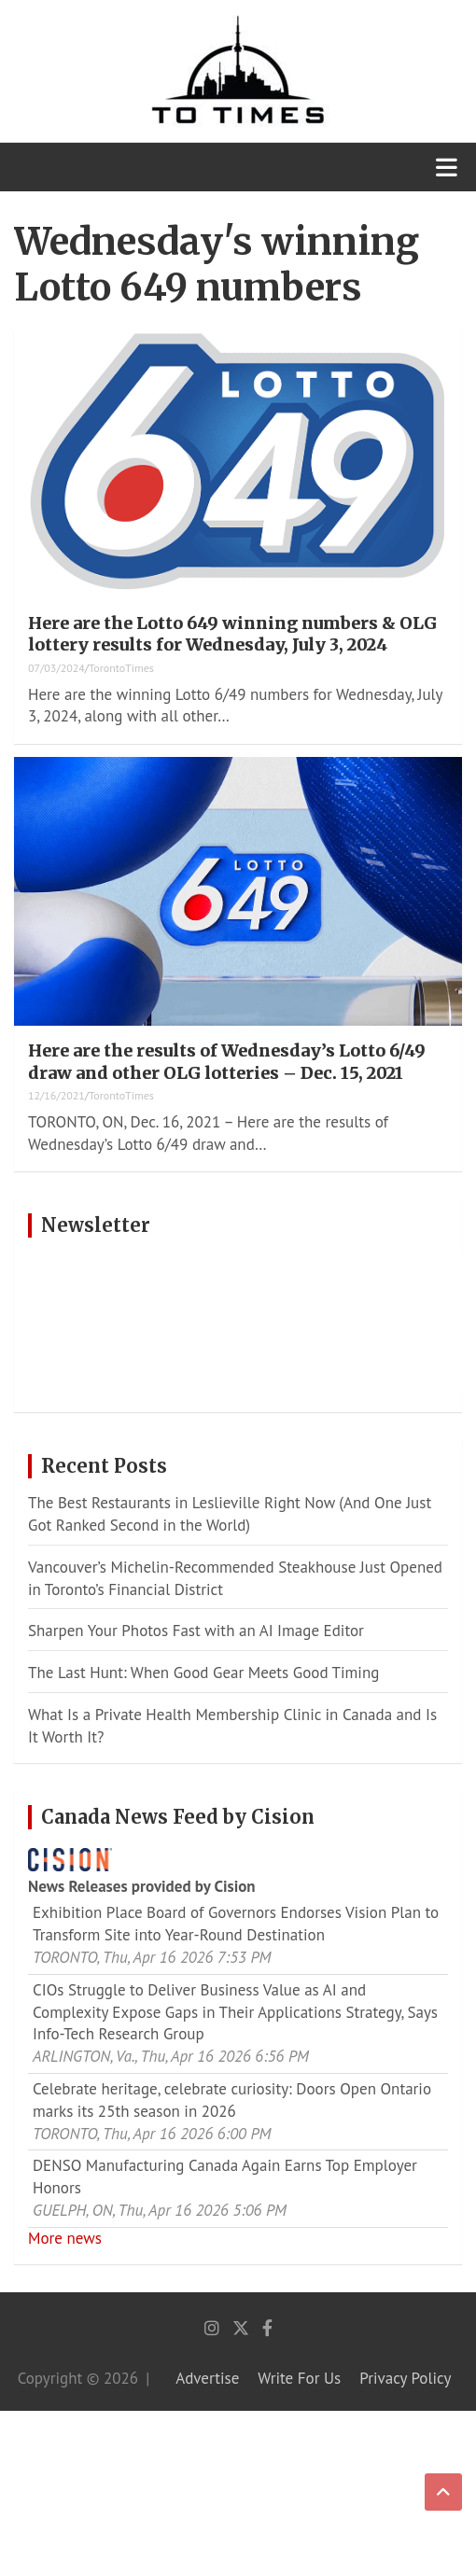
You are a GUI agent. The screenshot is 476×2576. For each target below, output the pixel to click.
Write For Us (299, 2378)
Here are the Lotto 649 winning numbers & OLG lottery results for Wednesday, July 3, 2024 (232, 633)
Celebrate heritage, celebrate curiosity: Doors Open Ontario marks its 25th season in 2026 (232, 2100)
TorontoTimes (121, 668)
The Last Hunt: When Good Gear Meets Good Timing (203, 1672)
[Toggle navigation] (446, 167)
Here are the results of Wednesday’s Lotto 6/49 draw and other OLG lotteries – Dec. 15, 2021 (227, 1061)
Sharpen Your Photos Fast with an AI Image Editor (196, 1630)
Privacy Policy (405, 2378)
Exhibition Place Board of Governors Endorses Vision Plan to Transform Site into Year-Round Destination (236, 1923)
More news (65, 2238)
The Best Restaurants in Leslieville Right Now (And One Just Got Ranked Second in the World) (229, 1513)
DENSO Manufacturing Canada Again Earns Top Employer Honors (225, 2176)
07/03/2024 (56, 668)
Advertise (207, 2378)
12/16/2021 (56, 1095)
